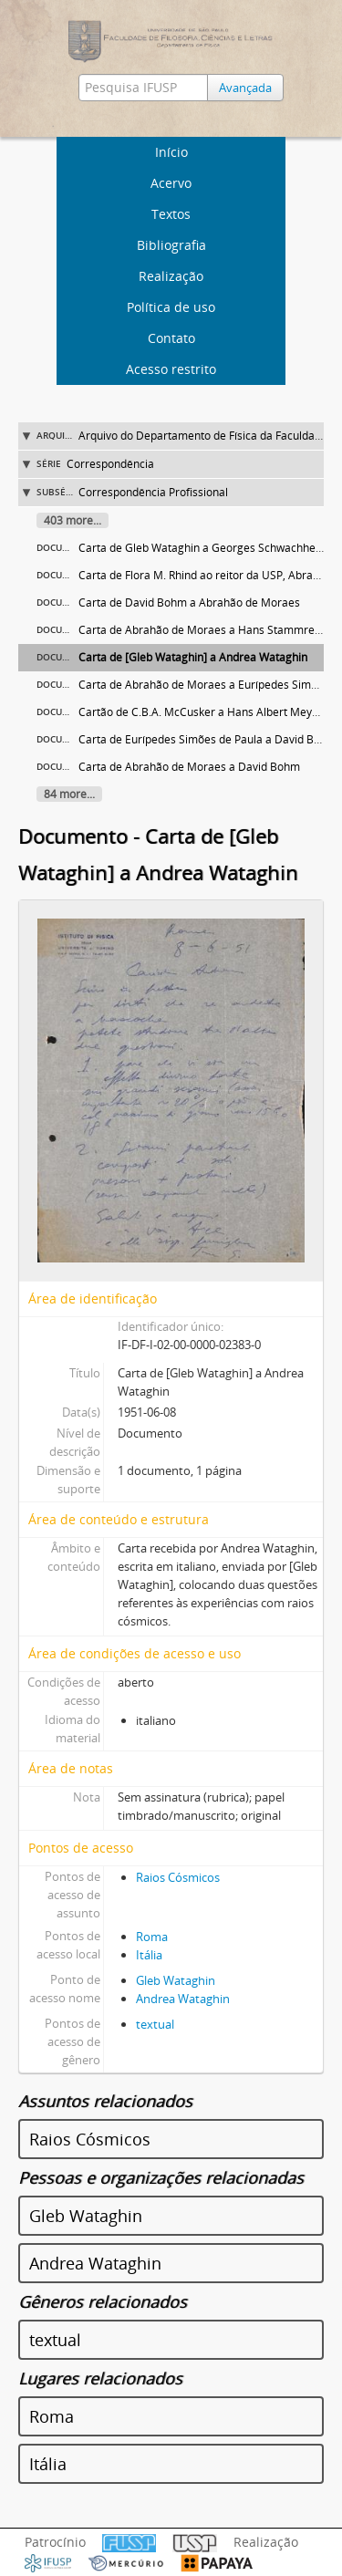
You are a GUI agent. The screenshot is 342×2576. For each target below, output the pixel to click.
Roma (152, 1936)
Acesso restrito (171, 369)
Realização (171, 276)
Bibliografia (171, 245)
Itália (149, 1955)
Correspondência (110, 464)
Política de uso (171, 307)
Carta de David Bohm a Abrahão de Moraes (189, 602)
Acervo (171, 183)
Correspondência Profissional (153, 492)
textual (155, 2024)
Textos (171, 214)
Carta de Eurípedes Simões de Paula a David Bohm (207, 739)
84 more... (69, 794)
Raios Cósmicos (178, 1877)
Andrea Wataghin (183, 1998)
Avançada (245, 87)
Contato (171, 338)
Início (171, 152)
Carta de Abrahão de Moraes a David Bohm (189, 766)
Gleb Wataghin (175, 1980)
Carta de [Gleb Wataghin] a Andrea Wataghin (192, 657)
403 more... (72, 520)
